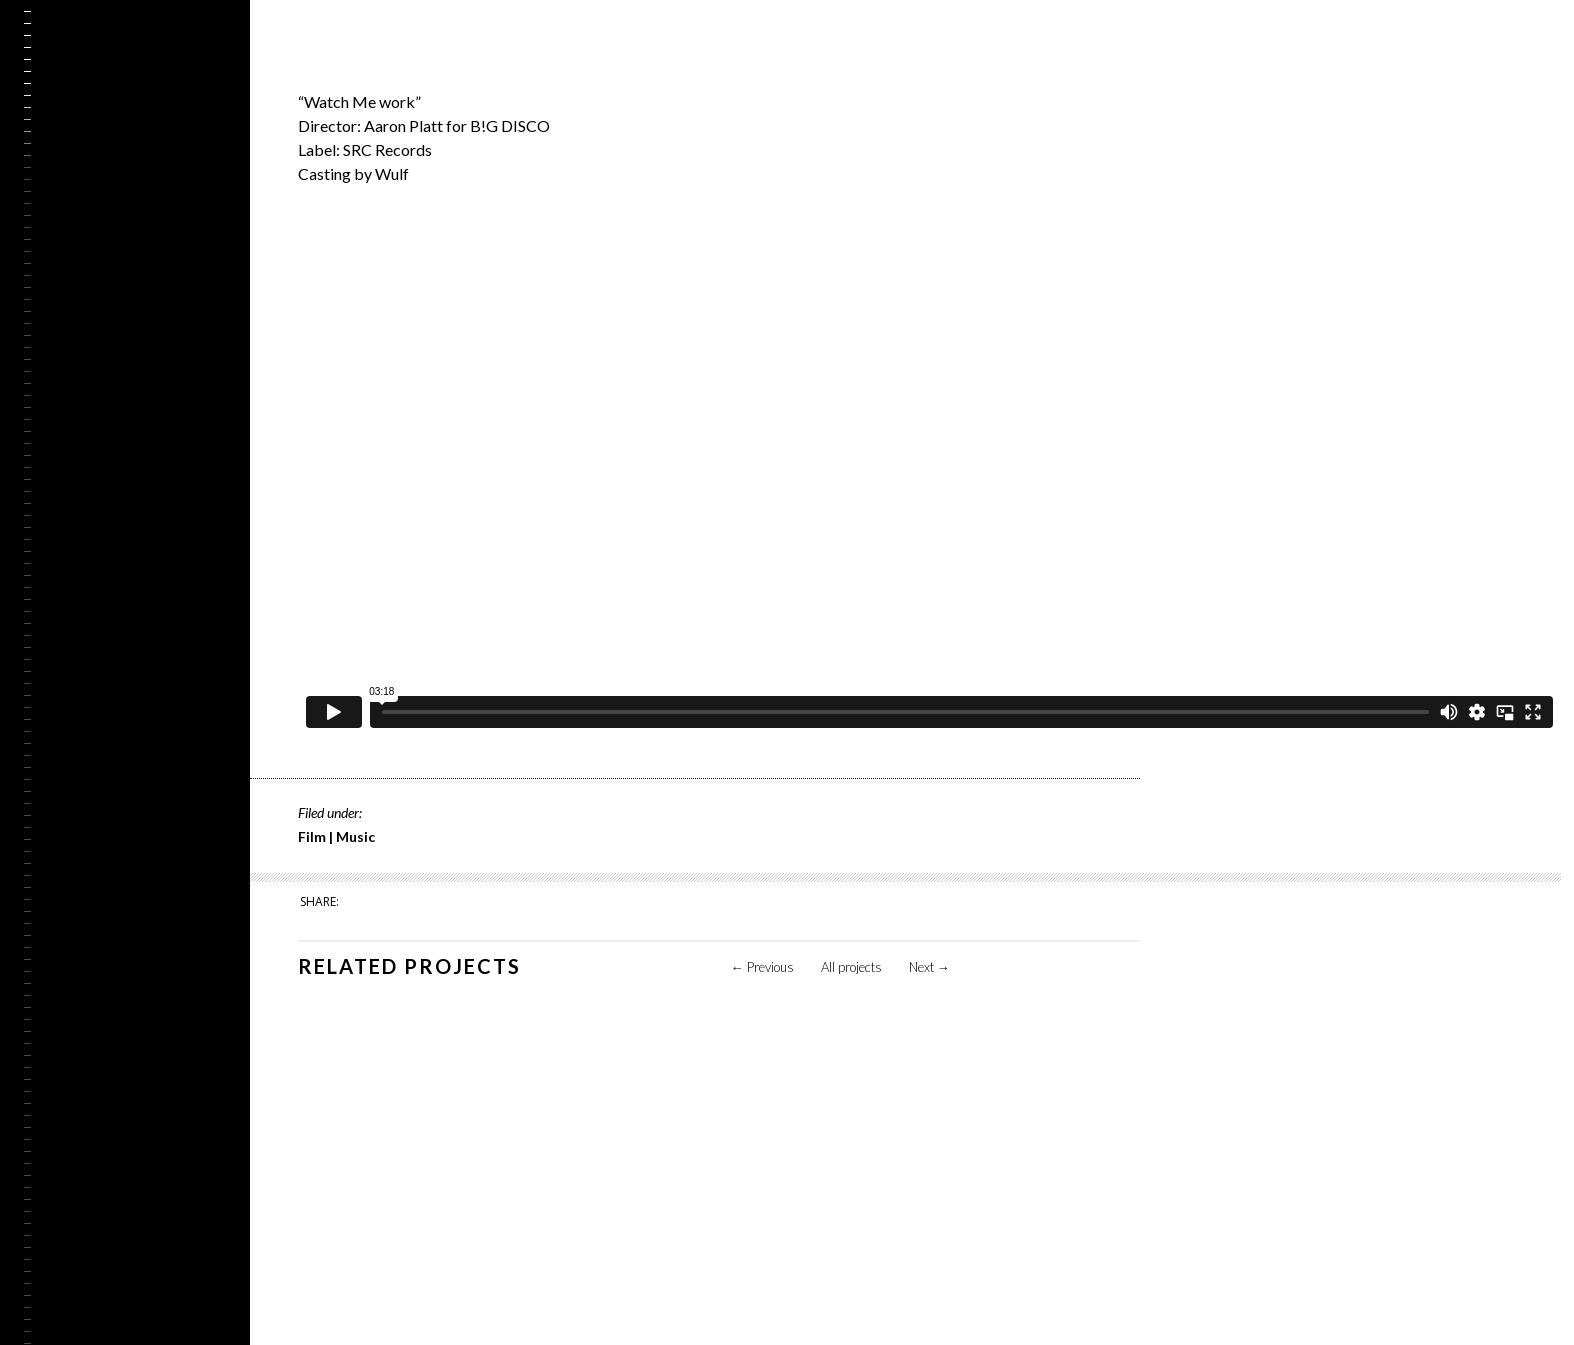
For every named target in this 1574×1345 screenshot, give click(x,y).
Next (929, 967)
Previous (762, 967)
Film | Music (336, 836)
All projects (851, 967)
